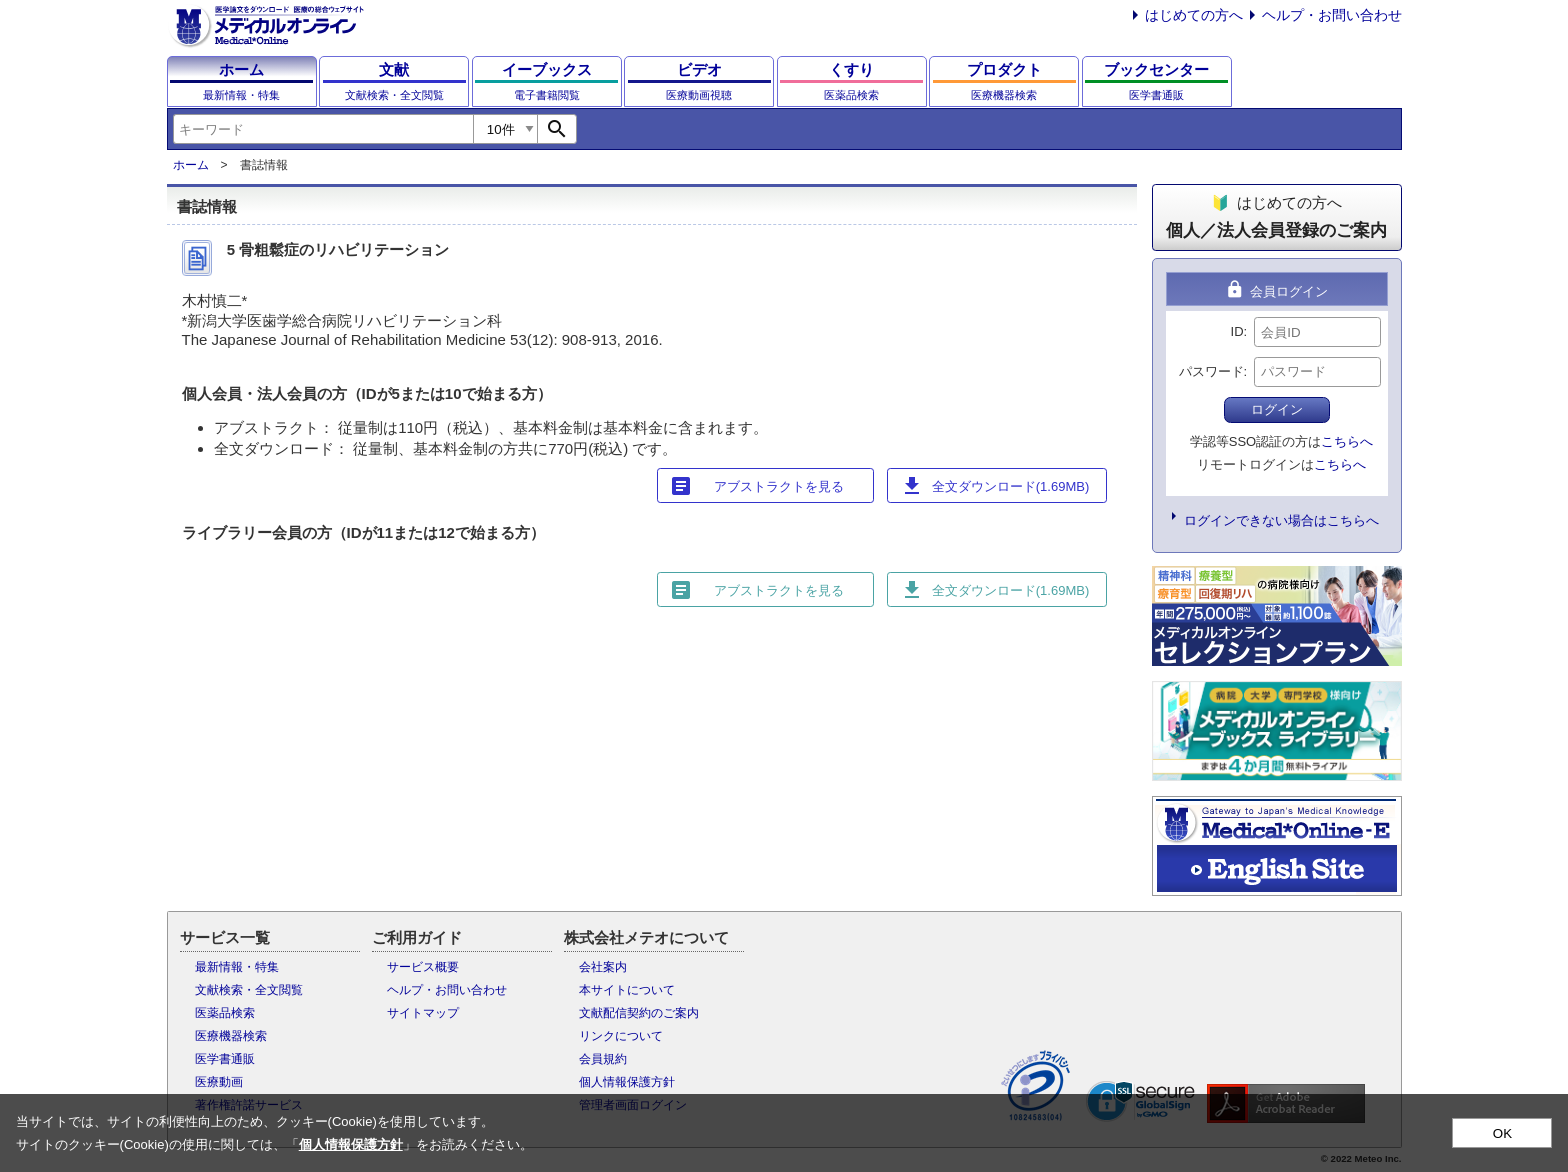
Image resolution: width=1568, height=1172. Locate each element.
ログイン (1277, 409)
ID (1237, 331)
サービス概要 (423, 967)
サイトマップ (423, 1013)
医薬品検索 (225, 1013)
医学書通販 (225, 1059)
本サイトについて (627, 990)
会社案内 (603, 967)
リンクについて (621, 1036)
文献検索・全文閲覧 (249, 990)
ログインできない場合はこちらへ (1281, 520)
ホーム (191, 165)
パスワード (1211, 371)
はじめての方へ (1194, 15)
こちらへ (1347, 441)
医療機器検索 (231, 1036)
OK (1502, 1133)
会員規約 (603, 1059)
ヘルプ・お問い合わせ (1332, 15)
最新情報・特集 (237, 967)
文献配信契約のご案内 (639, 1013)
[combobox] (323, 129)
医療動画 (219, 1082)
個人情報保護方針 (627, 1082)
